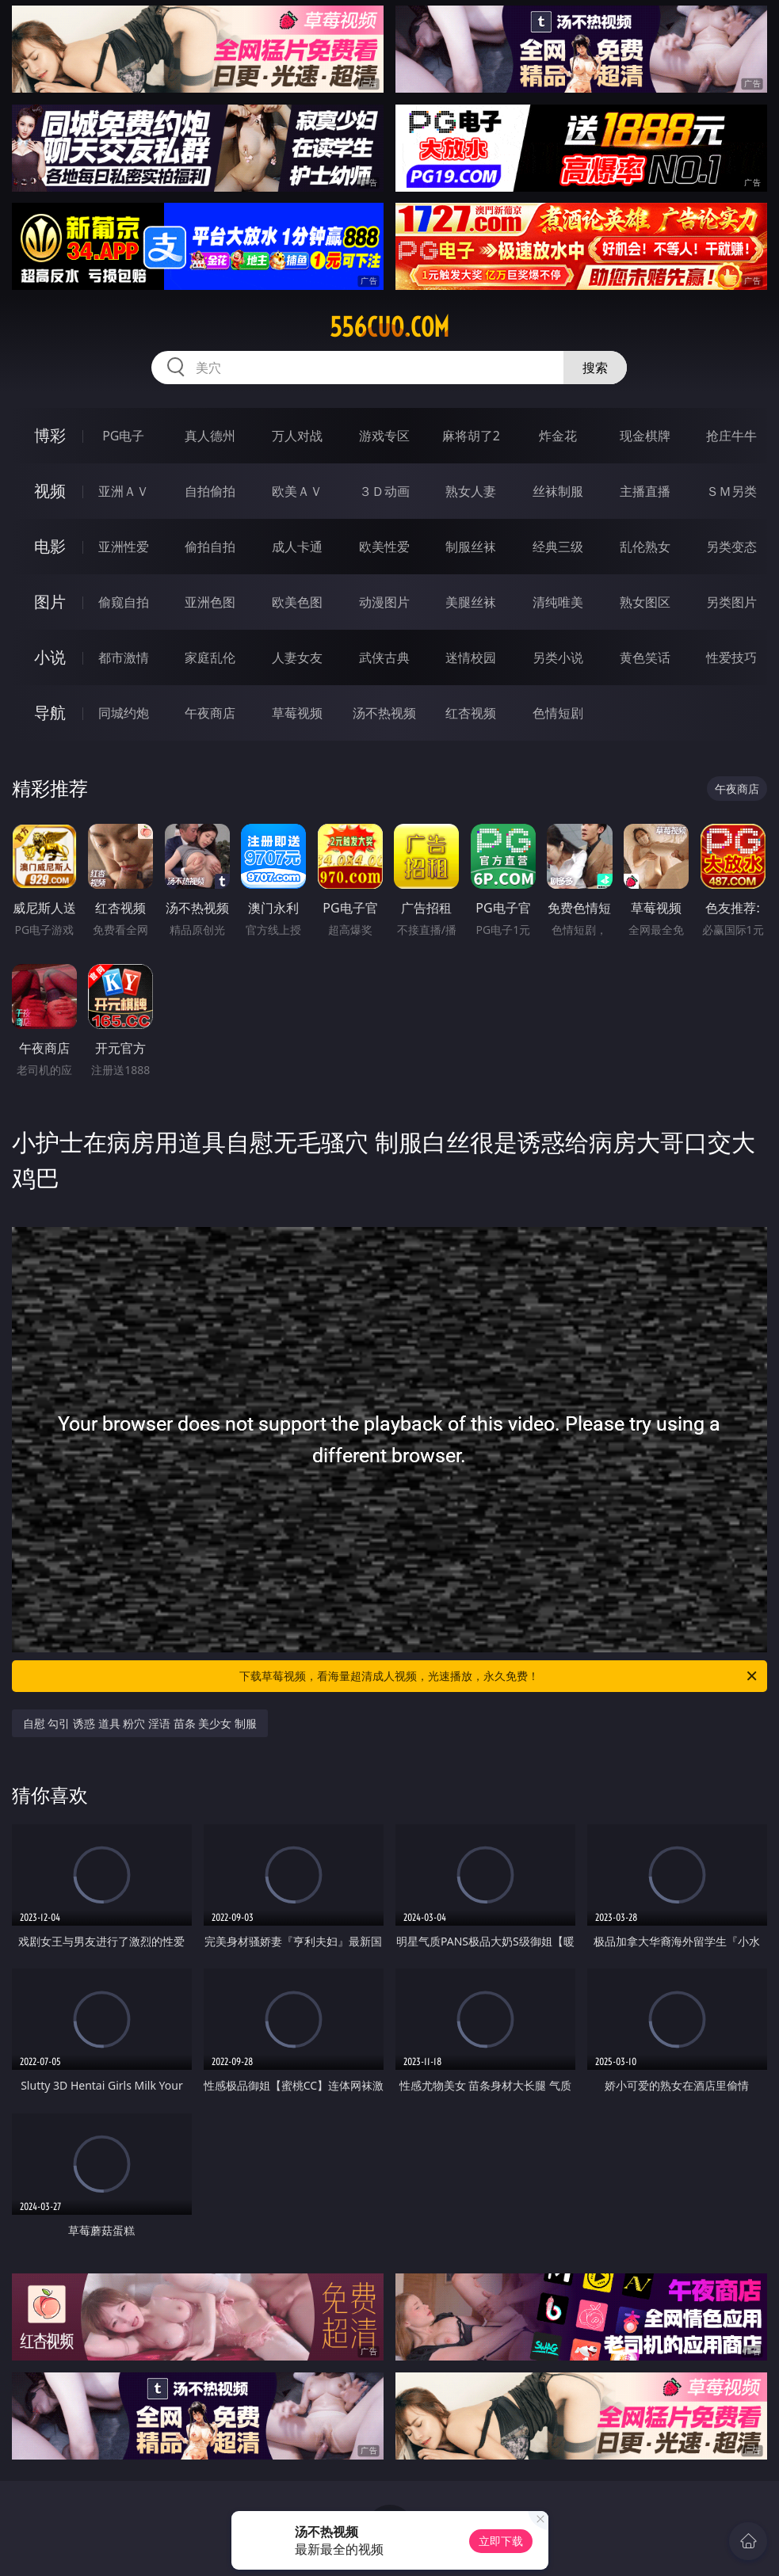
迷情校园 (470, 657)
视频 (50, 490)
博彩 (50, 435)
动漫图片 (384, 602)
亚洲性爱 (123, 546)
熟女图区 (645, 602)
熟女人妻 (470, 491)
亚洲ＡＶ (123, 491)
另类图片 (731, 602)
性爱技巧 (731, 657)
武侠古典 (384, 657)
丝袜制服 (558, 491)
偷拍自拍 (210, 546)
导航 (50, 712)
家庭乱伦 (210, 657)
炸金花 (558, 435)
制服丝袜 (470, 546)
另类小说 (558, 657)
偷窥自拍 (123, 602)
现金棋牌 (645, 435)
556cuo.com (389, 327)
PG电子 (123, 435)
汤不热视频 (384, 713)
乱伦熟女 (645, 546)
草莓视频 (297, 713)
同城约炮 (123, 713)
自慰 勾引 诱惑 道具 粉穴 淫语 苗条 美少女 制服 (140, 1723)
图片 (50, 601)
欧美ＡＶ (297, 491)
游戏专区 (384, 435)
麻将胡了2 (471, 435)
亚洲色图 (210, 602)
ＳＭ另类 (731, 491)
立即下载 (501, 2540)
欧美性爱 (384, 546)
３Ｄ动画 (384, 491)
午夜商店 (210, 713)
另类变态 (731, 546)
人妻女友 (297, 657)
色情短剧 (558, 713)
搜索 (595, 367)
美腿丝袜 (470, 602)
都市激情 (123, 657)
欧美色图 (297, 602)
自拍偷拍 (210, 491)
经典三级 (558, 546)
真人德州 (210, 435)
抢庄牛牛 (731, 435)
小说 (50, 657)
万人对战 (297, 435)
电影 (50, 546)
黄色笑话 (645, 657)
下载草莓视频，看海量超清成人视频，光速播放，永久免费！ (499, 1676)
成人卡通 (297, 546)
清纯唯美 (558, 602)
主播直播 (645, 491)
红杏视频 (470, 713)
